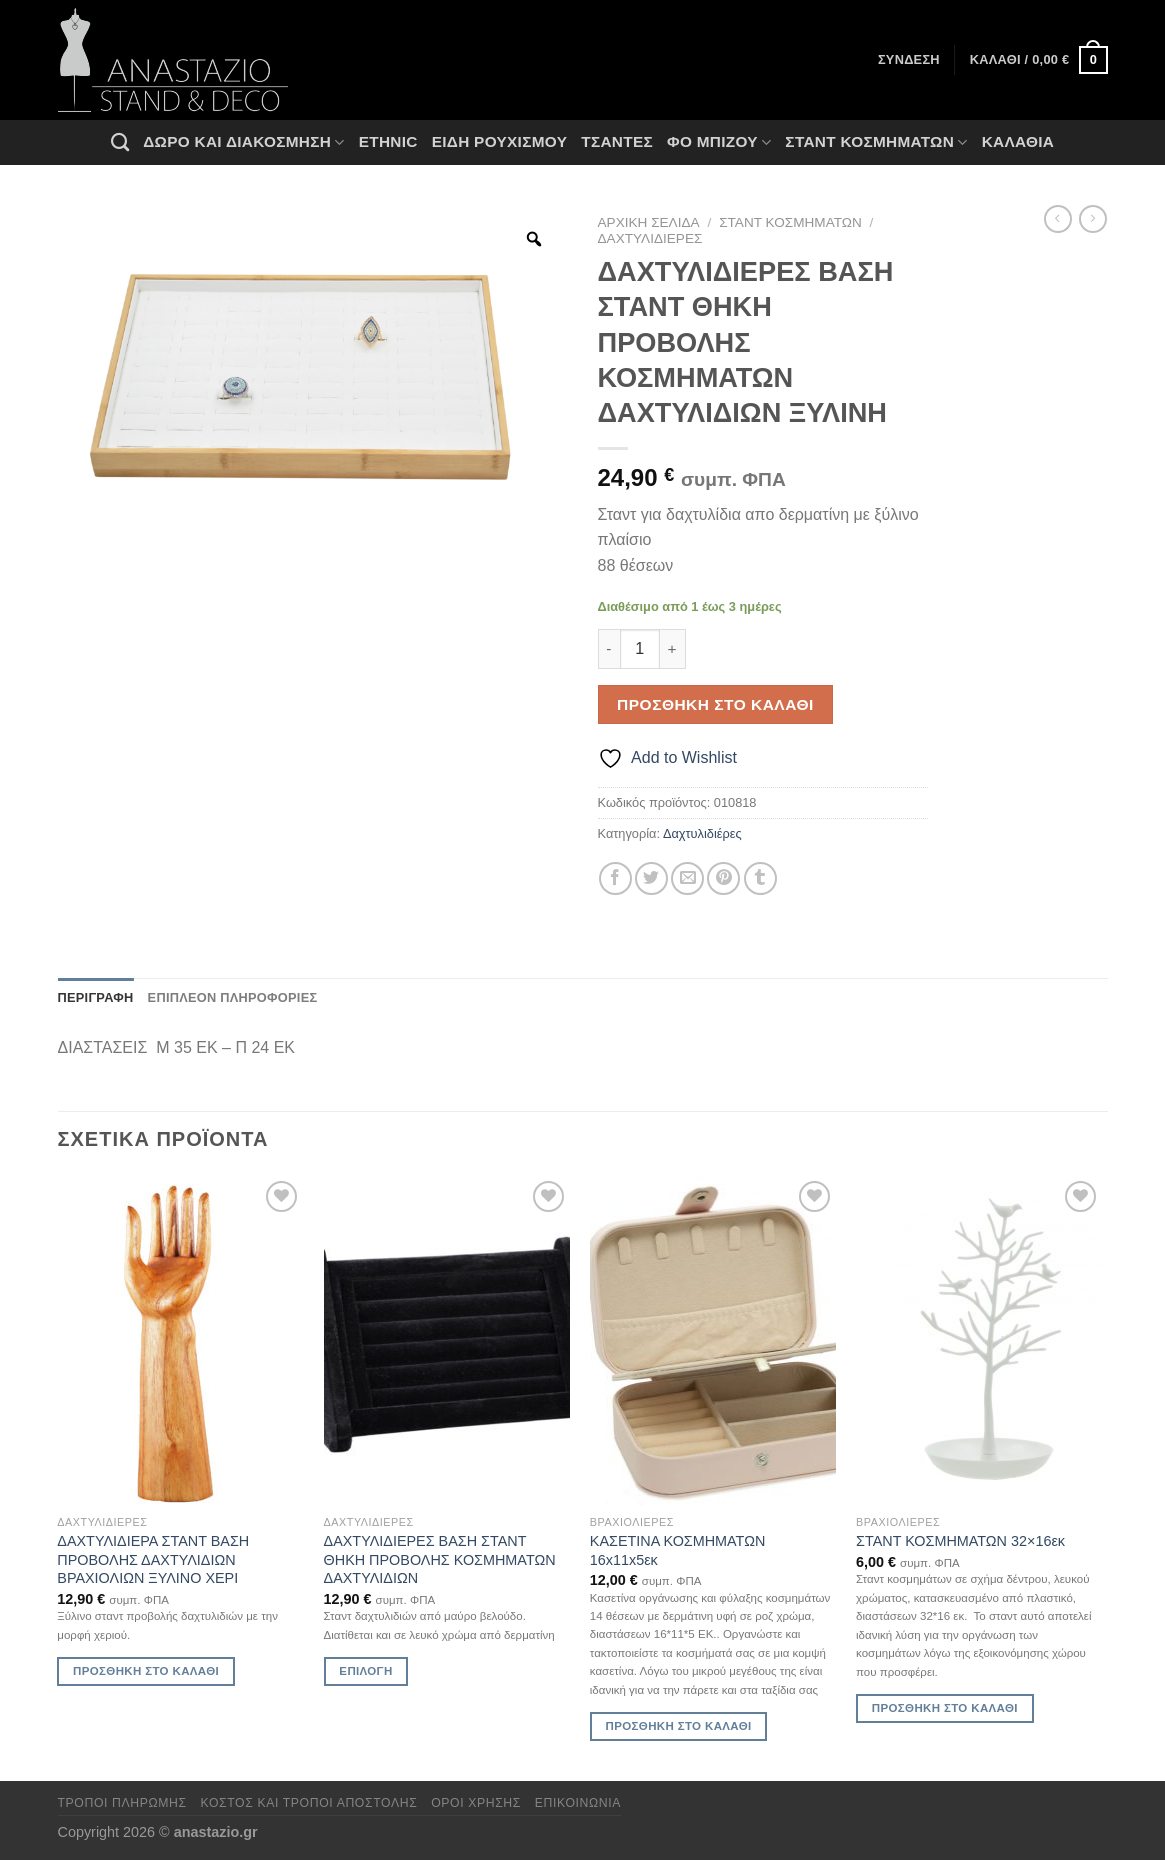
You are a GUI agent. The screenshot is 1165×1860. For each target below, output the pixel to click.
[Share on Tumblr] (760, 878)
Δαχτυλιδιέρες (650, 238)
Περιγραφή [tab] (96, 997)
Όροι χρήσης (476, 1803)
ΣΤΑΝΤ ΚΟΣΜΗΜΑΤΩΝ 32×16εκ (960, 1541)
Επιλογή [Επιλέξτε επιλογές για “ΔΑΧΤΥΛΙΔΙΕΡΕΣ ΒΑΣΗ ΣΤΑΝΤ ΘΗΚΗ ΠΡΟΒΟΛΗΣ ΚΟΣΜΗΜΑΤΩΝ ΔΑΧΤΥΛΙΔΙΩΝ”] (365, 1671)
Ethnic (388, 141)
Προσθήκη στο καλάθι (715, 704)
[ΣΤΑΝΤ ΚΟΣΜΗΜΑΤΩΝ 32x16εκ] (979, 1340)
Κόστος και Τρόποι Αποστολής (309, 1803)
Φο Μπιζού (719, 142)
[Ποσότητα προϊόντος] (640, 649)
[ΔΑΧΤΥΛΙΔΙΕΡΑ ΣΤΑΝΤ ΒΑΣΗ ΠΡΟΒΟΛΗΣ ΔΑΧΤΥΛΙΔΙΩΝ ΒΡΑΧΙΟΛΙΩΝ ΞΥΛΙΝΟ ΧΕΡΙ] (180, 1340)
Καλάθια (1018, 141)
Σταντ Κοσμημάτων (876, 142)
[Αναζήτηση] (120, 142)
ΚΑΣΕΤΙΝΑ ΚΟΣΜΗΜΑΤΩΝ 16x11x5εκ (678, 1550)
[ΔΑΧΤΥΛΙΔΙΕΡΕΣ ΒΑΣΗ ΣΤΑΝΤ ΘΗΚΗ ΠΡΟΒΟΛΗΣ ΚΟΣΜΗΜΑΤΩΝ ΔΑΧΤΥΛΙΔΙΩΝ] (447, 1340)
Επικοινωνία (578, 1803)
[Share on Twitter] (651, 878)
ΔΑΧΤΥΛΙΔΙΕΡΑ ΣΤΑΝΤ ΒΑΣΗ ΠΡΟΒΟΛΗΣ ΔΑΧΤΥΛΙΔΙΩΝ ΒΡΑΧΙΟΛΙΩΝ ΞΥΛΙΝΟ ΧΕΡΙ (153, 1559)
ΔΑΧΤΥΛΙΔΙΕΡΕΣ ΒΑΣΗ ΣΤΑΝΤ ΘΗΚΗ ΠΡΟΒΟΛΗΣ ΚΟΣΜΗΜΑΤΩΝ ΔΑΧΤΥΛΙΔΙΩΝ (440, 1559)
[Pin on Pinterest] (723, 878)
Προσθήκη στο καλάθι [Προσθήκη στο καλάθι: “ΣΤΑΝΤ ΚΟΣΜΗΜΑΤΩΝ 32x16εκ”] (945, 1708)
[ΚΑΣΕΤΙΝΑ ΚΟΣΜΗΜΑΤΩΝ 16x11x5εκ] (713, 1340)
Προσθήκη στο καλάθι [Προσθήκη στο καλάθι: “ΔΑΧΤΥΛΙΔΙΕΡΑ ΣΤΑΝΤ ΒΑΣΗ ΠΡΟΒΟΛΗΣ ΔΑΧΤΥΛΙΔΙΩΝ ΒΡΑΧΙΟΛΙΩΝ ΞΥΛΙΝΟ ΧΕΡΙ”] (146, 1671)
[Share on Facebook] (615, 878)
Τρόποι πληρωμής (122, 1803)
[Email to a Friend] (687, 878)
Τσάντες (617, 141)
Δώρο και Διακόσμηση (243, 142)
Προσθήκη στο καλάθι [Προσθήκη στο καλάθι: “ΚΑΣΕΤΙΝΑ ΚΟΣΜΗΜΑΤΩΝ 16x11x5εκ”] (679, 1726)
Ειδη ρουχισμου (500, 141)
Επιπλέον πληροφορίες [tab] (233, 997)
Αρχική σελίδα (649, 222)
